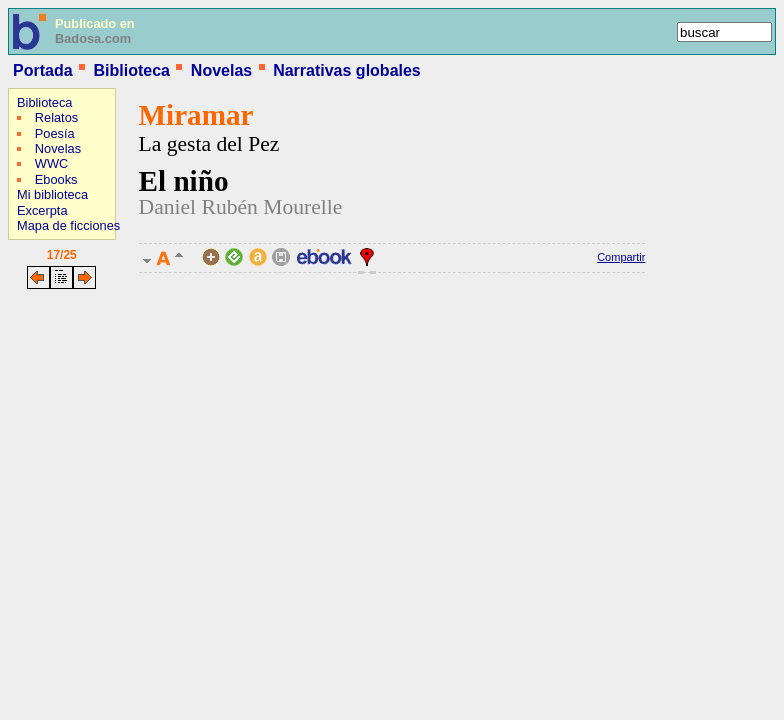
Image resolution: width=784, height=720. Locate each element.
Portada (43, 70)
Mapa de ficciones (68, 225)
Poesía (55, 133)
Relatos (56, 117)
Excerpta (42, 210)
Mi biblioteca (52, 194)
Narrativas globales (347, 70)
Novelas (221, 70)
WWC (51, 163)
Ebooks (56, 179)
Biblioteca (131, 70)
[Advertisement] (68, 425)
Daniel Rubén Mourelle (241, 207)
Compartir (621, 257)
